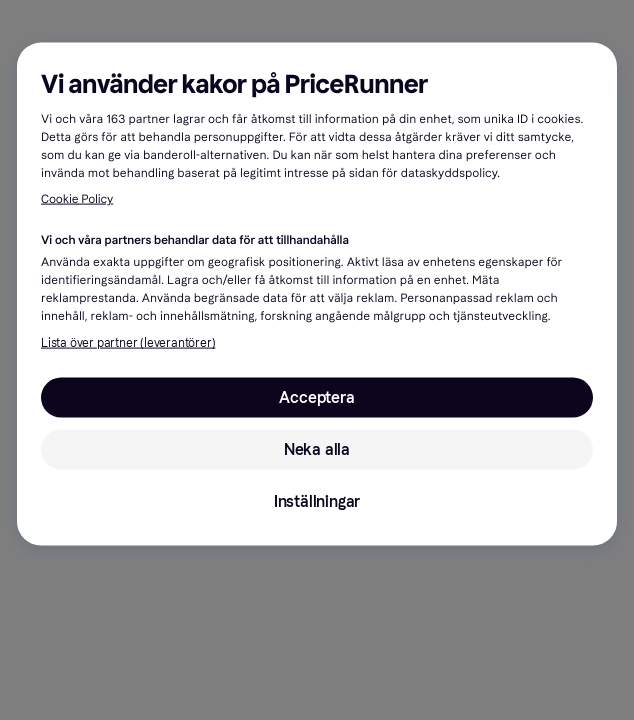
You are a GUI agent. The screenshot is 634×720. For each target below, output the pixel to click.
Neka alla (317, 449)
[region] (317, 294)
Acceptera (316, 397)
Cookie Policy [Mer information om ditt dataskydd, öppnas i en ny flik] (77, 200)
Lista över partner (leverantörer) (128, 343)
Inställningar (317, 501)
